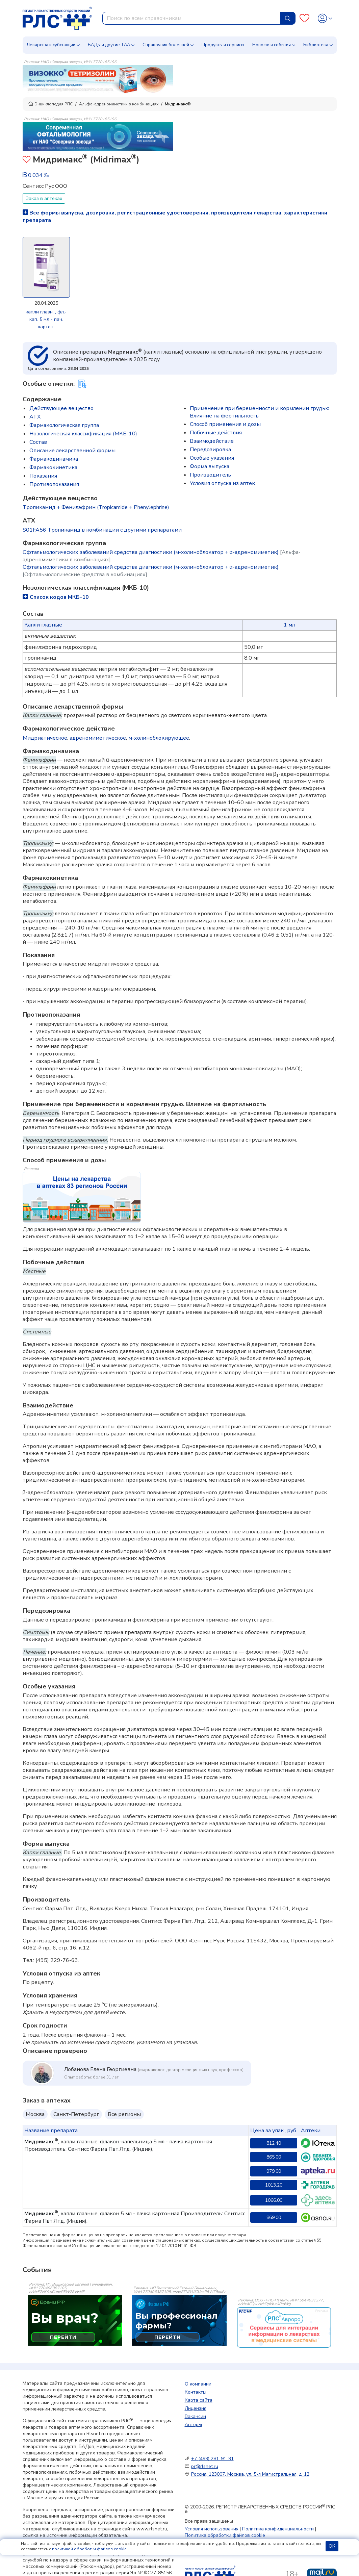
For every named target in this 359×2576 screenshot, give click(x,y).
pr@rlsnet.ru (204, 2466)
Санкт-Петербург (76, 2114)
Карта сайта (198, 2400)
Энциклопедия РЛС (50, 104)
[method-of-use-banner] (98, 79)
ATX (35, 416)
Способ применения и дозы (225, 424)
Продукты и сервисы (223, 45)
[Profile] (325, 18)
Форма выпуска (209, 466)
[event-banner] (284, 2327)
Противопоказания (54, 484)
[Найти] (288, 18)
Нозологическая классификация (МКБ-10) (83, 433)
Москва (35, 2114)
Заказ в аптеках (44, 198)
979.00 (273, 2171)
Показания (43, 476)
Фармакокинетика (53, 467)
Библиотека (315, 45)
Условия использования (211, 2529)
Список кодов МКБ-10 (56, 597)
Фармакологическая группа (64, 425)
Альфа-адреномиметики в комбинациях (118, 104)
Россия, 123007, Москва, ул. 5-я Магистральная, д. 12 (250, 2474)
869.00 (273, 2217)
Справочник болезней (166, 45)
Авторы (193, 2424)
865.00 (273, 2157)
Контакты (195, 2392)
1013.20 (273, 2185)
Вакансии (195, 2416)
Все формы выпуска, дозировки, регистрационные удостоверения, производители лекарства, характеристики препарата (175, 216)
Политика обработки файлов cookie (225, 2535)
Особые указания (212, 458)
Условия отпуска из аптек (222, 483)
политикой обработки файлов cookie (89, 2549)
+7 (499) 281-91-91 (212, 2458)
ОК (332, 2546)
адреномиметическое (98, 738)
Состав (38, 442)
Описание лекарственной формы (72, 450)
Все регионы (124, 2114)
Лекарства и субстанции (50, 45)
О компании (198, 2384)
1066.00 (273, 2200)
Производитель (210, 475)
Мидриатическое (45, 738)
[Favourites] (304, 18)
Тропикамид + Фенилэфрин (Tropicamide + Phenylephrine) (96, 507)
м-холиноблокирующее (158, 738)
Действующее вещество (61, 408)
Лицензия (195, 2408)
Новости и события (271, 45)
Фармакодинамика (53, 459)
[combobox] (191, 18)
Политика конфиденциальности (278, 2529)
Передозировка (210, 449)
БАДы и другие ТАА (109, 45)
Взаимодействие (212, 441)
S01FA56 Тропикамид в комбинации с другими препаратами (102, 530)
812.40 (273, 2143)
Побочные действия (216, 432)
